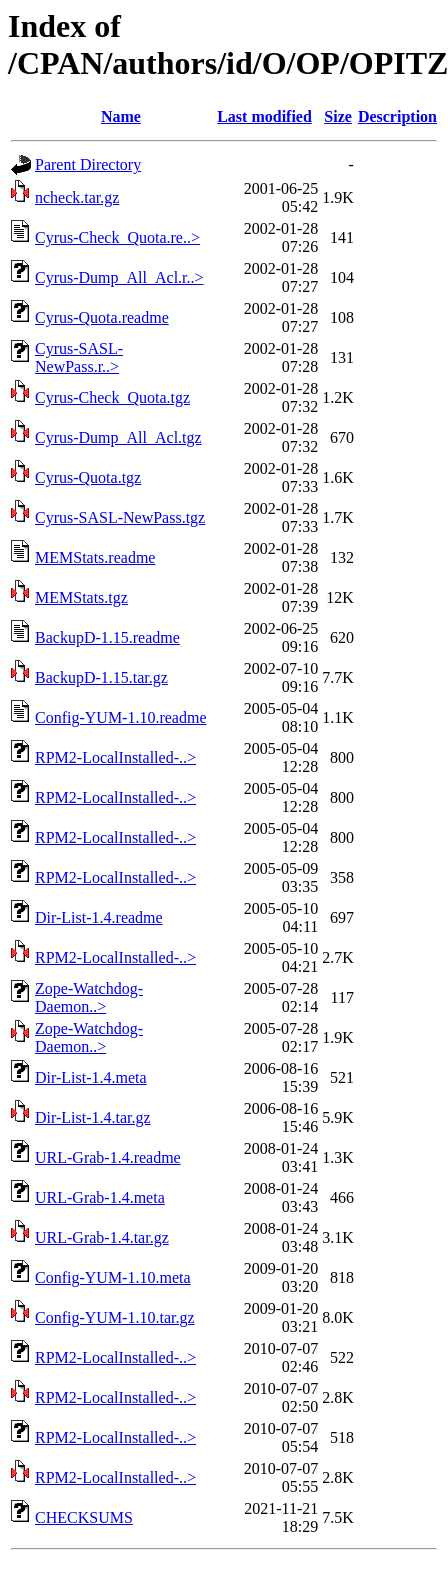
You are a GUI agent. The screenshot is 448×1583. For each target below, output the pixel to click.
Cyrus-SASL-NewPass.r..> (79, 357)
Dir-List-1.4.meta (91, 1077)
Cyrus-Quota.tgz (88, 477)
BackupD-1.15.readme (107, 637)
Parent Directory (88, 164)
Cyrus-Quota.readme (102, 317)
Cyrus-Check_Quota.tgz (112, 397)
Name (121, 116)
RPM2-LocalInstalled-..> (115, 757)
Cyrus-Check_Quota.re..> (117, 237)
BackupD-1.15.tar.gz (101, 677)
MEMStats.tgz (81, 597)
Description (397, 116)
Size (338, 116)
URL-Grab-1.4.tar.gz (102, 1237)
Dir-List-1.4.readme (99, 917)
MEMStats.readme (95, 557)
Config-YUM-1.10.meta (113, 1277)
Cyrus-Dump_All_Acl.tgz (118, 437)
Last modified (264, 116)
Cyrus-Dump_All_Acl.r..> (119, 277)
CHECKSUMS (84, 1517)
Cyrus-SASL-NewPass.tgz (120, 517)
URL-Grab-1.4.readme (108, 1157)
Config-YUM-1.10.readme (121, 717)
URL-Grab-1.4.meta (100, 1197)
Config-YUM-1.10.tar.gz (115, 1317)
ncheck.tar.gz (77, 197)
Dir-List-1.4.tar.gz (93, 1117)
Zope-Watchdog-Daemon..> (89, 997)
